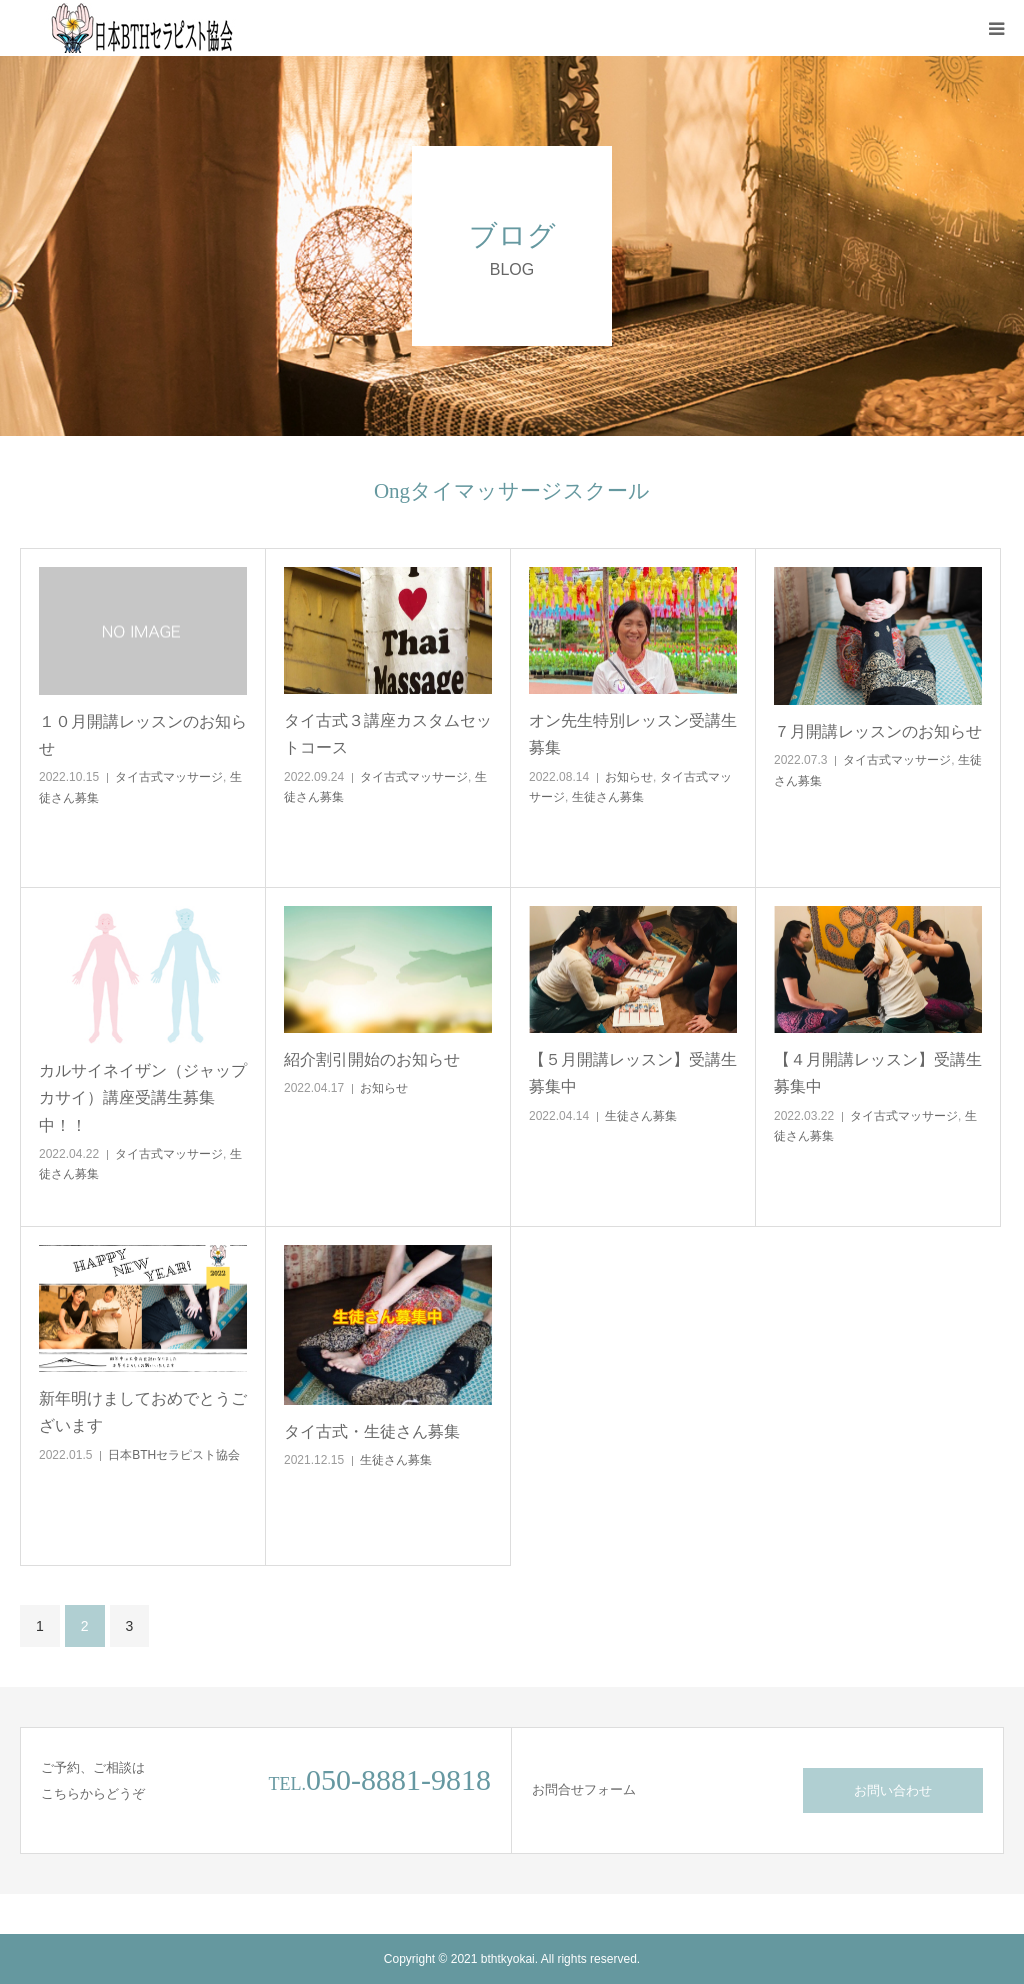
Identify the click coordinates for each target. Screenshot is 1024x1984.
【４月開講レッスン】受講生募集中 (878, 1073)
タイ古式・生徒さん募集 (372, 1431)
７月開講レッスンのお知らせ (878, 731)
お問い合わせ (893, 1790)
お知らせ (629, 777)
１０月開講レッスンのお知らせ (143, 735)
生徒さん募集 (608, 797)
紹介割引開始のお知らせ (372, 1059)
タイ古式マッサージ (169, 777)
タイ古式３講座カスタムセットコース (388, 734)
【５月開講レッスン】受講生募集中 (633, 1073)
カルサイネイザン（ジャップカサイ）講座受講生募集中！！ (143, 1097)
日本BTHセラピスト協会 (174, 1455)
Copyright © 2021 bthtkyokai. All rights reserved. (512, 1959)
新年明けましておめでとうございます (143, 1412)
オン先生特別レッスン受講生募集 (633, 734)
